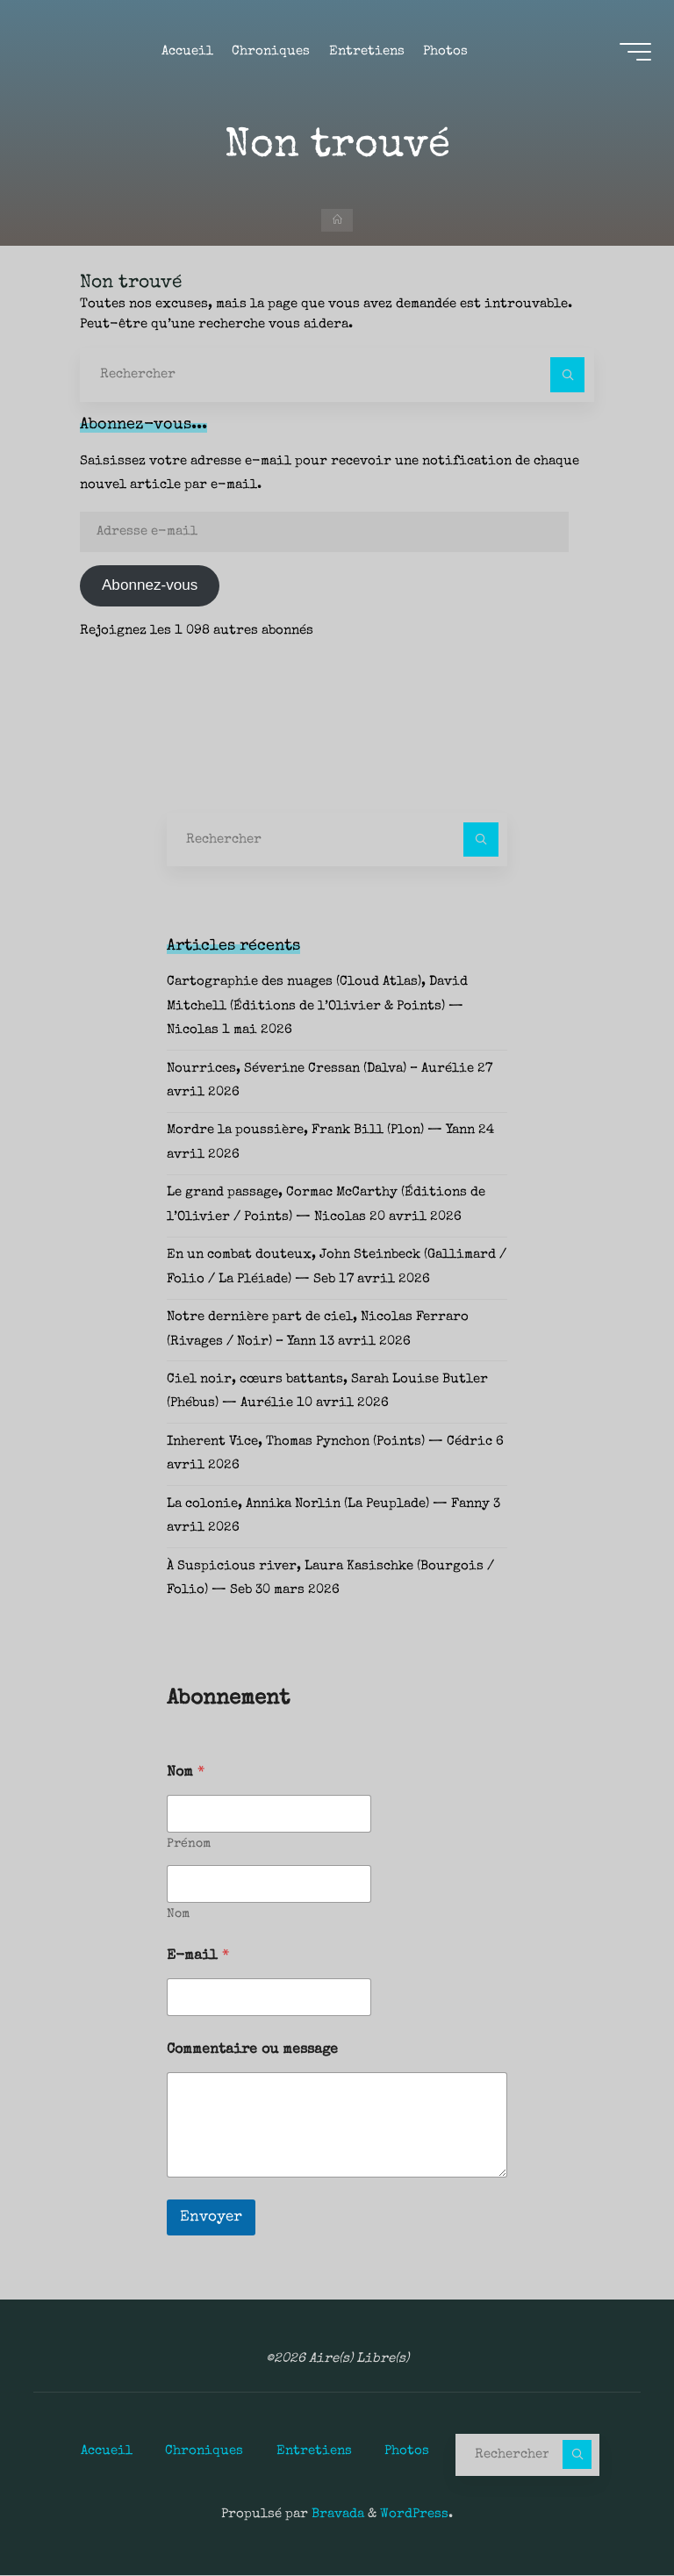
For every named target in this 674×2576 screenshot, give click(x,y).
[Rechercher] (567, 374)
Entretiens (314, 2451)
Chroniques (204, 2451)
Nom (178, 1916)
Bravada (336, 2515)
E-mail (198, 1958)
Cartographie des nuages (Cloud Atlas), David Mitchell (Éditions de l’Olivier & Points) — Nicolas (317, 1008)
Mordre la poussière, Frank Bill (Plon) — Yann (321, 1132)
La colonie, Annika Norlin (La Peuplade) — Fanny (328, 1506)
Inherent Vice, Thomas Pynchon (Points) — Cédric (329, 1444)
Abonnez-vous (149, 586)
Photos (406, 2451)
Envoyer (211, 2219)
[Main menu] (632, 53)
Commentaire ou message (252, 2052)
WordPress (414, 2515)
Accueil (107, 2451)
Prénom (189, 1846)
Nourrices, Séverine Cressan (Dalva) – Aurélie (320, 1071)
